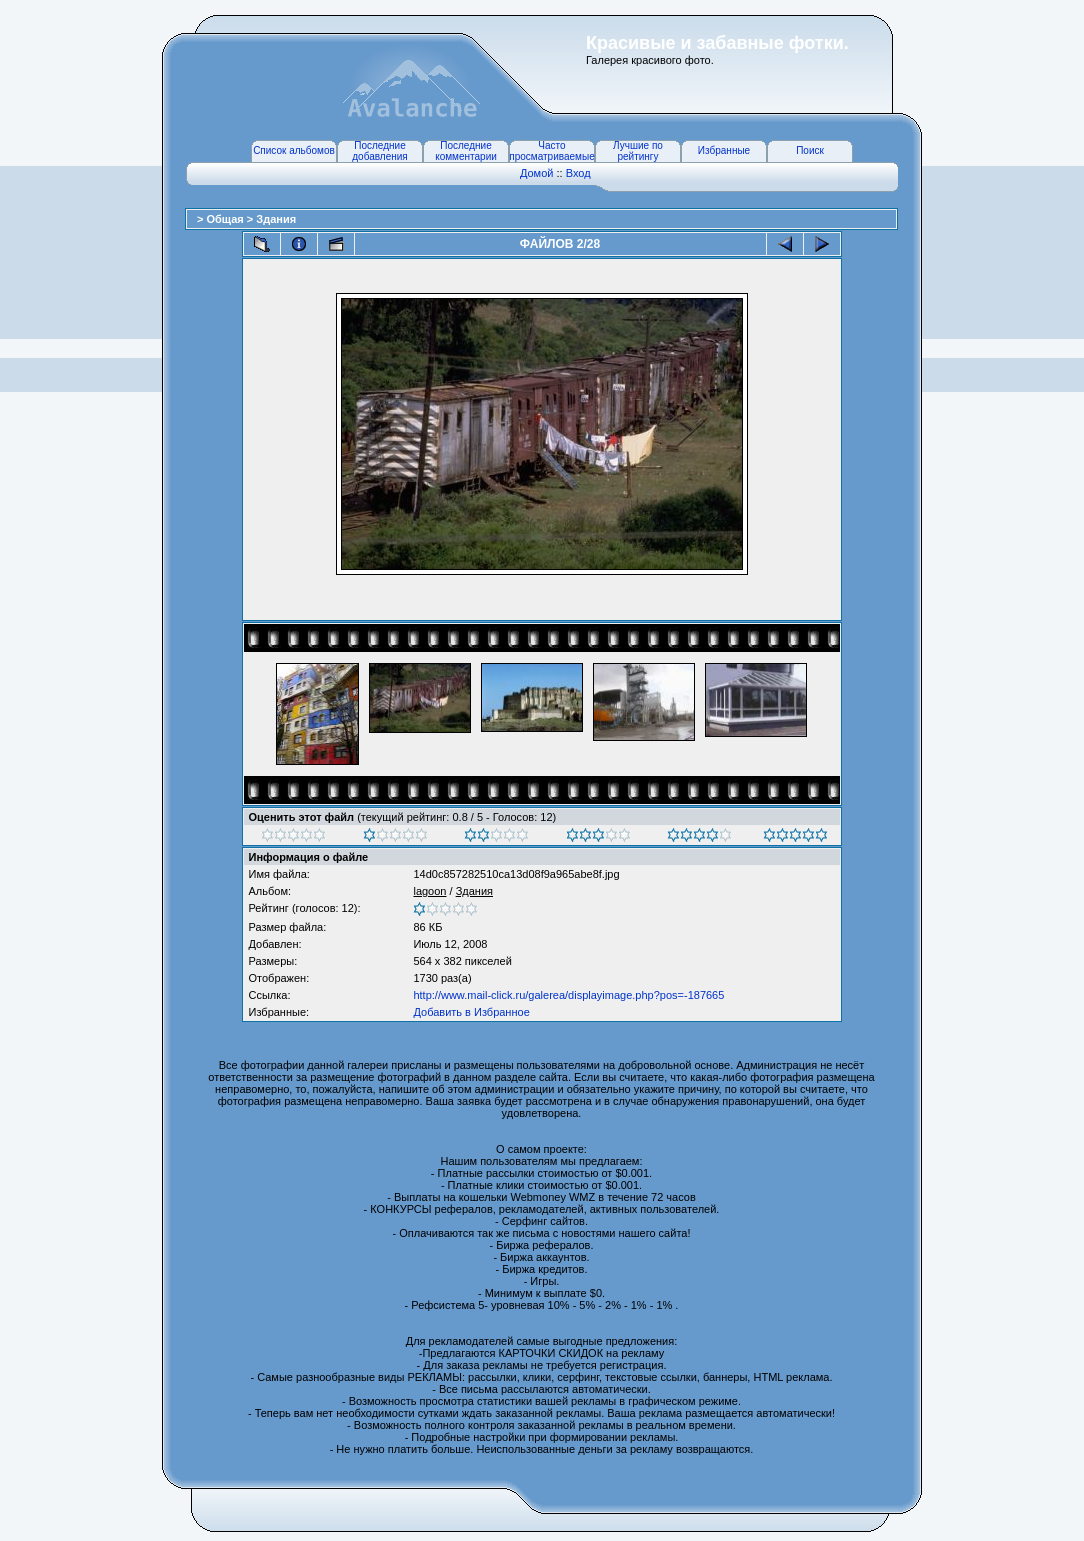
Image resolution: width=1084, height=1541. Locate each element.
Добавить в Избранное (471, 1012)
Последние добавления (379, 151)
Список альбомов (294, 150)
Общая (226, 219)
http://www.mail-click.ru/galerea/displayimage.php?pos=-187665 (568, 995)
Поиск (810, 150)
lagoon (429, 891)
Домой (537, 173)
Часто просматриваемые (551, 151)
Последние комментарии (466, 151)
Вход (578, 173)
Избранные (724, 150)
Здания (276, 219)
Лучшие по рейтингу (638, 151)
